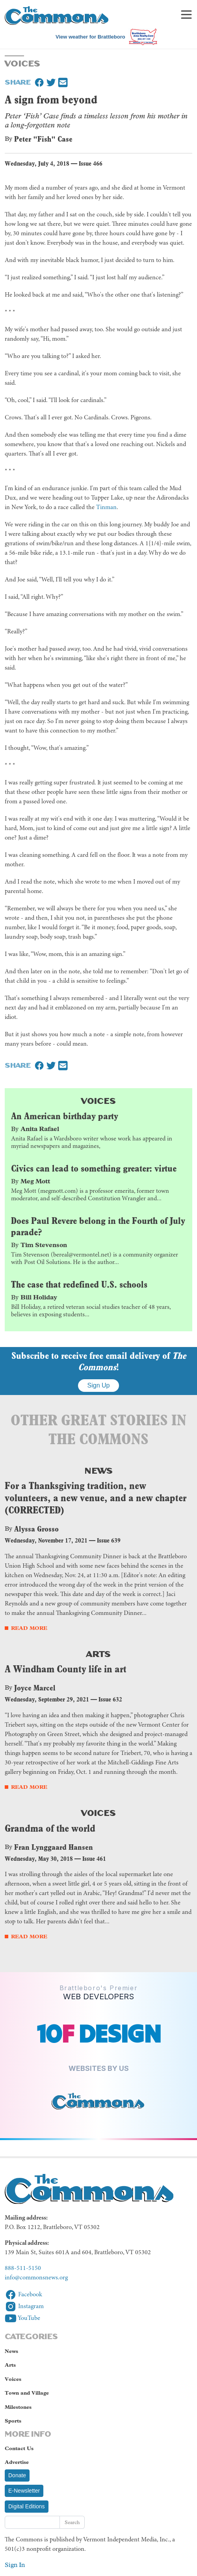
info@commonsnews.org (36, 2278)
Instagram (24, 2306)
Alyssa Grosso (36, 1528)
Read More (29, 1628)
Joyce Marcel (35, 1687)
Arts (98, 1653)
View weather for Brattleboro (90, 37)
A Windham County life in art (65, 1669)
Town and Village (27, 2393)
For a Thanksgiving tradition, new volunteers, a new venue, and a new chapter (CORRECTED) (95, 1498)
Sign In (15, 2565)
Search (72, 2522)
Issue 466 (90, 163)
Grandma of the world (50, 1828)
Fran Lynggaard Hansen (53, 1847)
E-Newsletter (24, 2490)
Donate (17, 2475)
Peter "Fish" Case (43, 139)
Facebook (23, 2295)
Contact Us (19, 2448)
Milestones (18, 2407)
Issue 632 (110, 1699)
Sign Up (98, 1385)
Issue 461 (94, 1858)
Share (18, 81)
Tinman (106, 507)
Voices (98, 1100)
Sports (13, 2421)
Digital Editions (26, 2506)
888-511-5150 (23, 2268)
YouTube (22, 2318)
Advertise (17, 2462)
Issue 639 (109, 1540)
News (98, 1470)
